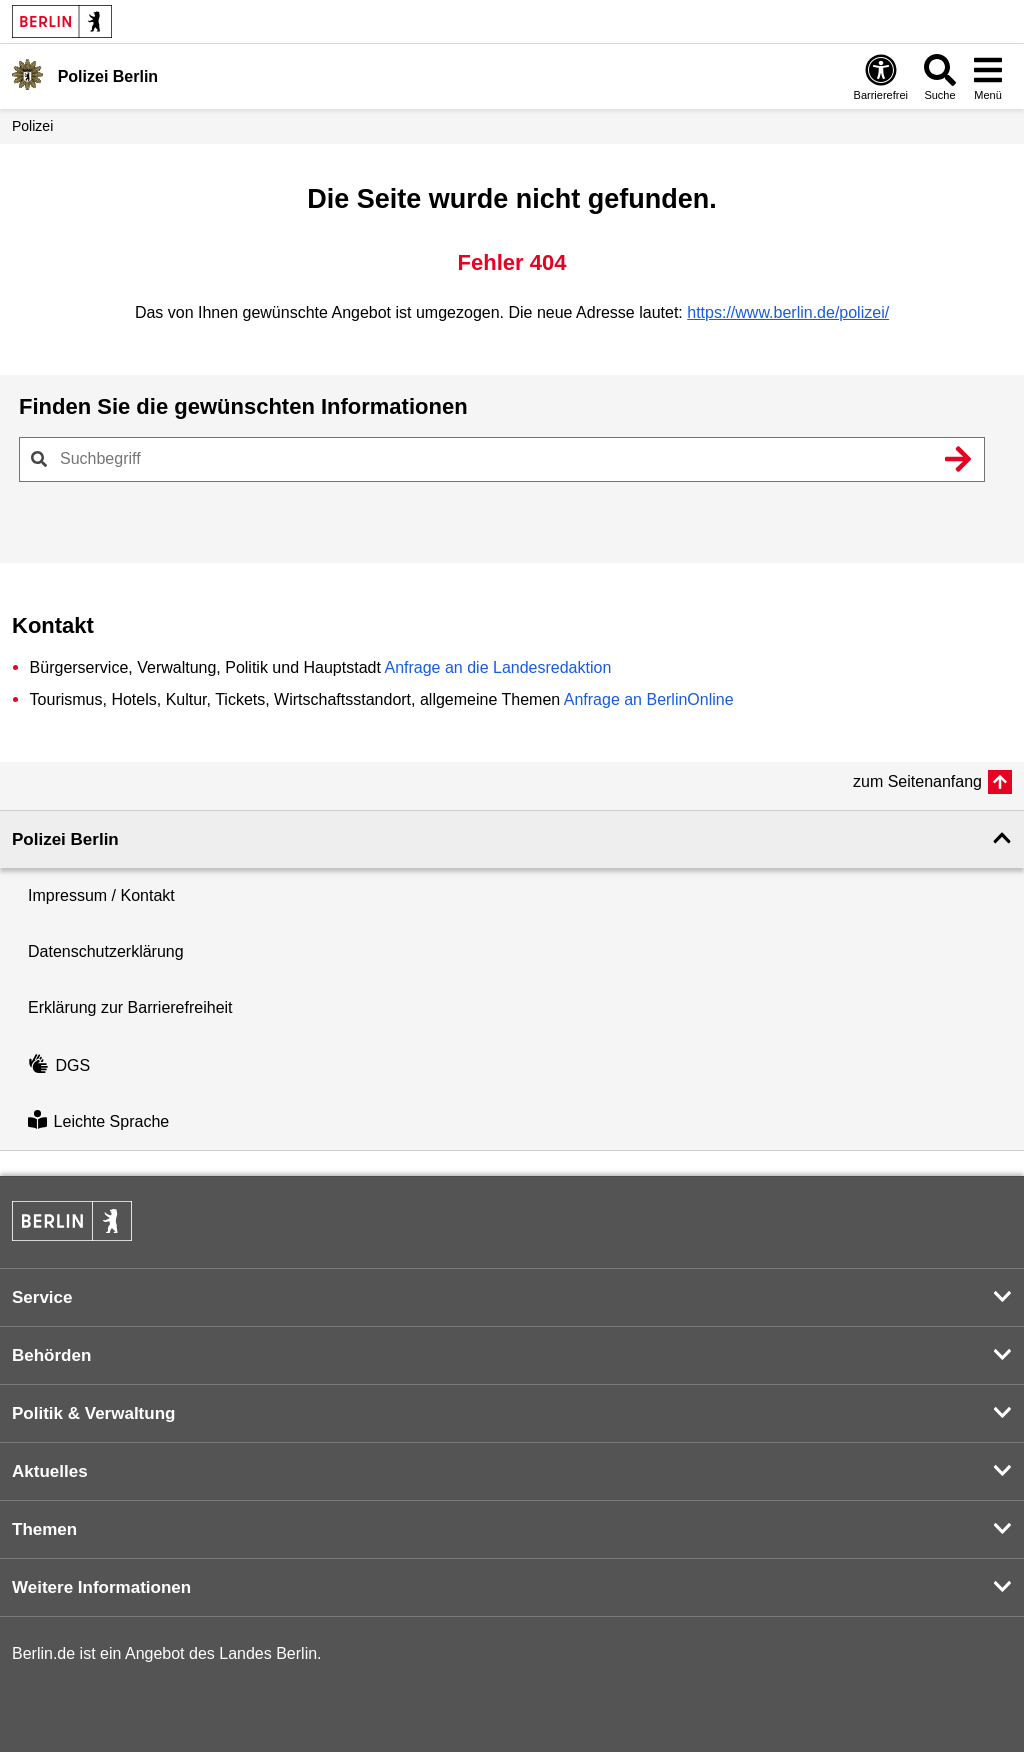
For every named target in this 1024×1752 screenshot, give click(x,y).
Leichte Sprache (98, 1121)
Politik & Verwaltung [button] (93, 1413)
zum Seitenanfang (917, 781)
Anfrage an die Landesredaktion (497, 667)
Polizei (32, 126)
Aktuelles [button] (50, 1471)
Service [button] (42, 1297)
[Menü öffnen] (988, 76)
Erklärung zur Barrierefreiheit (130, 1007)
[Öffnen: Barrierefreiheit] (881, 76)
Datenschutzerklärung (106, 951)
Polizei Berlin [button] (65, 839)
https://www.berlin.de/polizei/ (788, 312)
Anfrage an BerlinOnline (649, 699)
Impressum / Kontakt (101, 895)
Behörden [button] (51, 1355)
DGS (59, 1065)
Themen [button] (44, 1529)
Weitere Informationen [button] (101, 1587)
